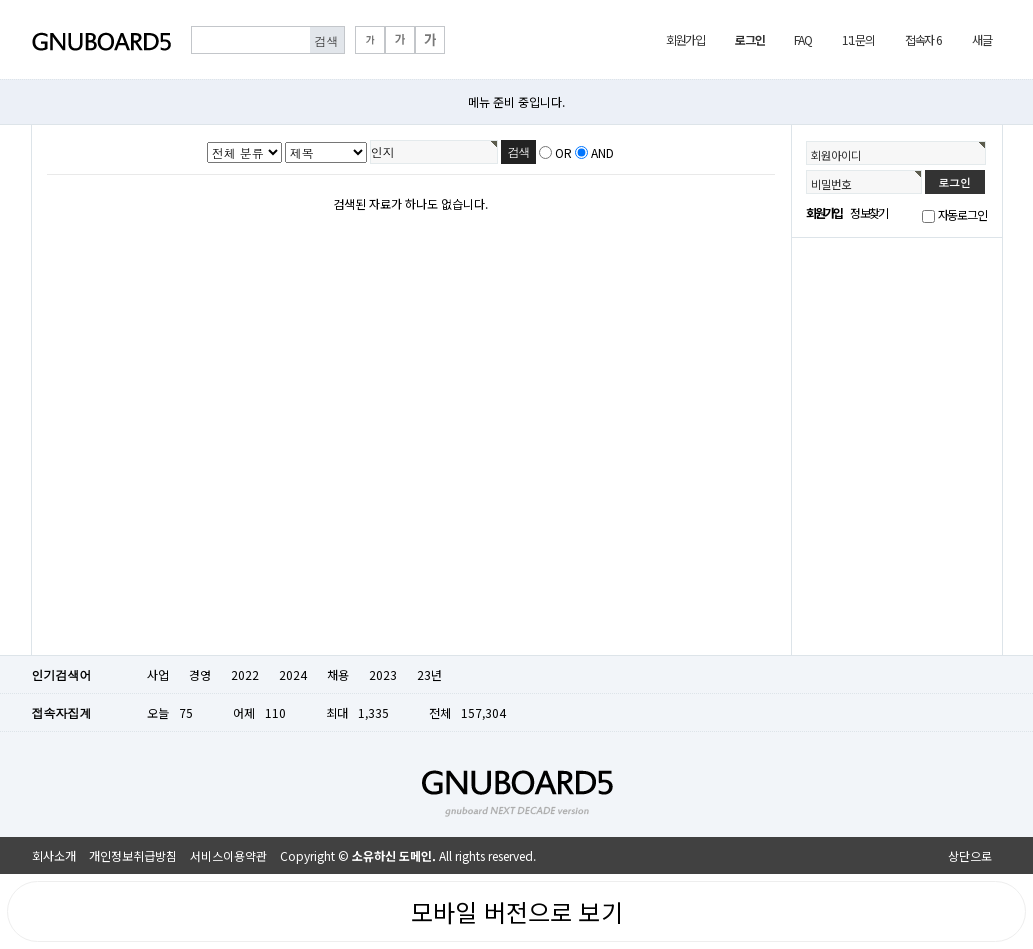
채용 (338, 674)
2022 (245, 674)
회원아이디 (836, 155)
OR (563, 152)
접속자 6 (923, 39)
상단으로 (970, 855)
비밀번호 (831, 184)
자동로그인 (962, 214)
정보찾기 (868, 212)
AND (602, 152)
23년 (429, 674)
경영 (200, 674)
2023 (383, 674)
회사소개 (54, 855)
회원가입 (685, 39)
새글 (982, 39)
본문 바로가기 (0, 0)
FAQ (802, 39)
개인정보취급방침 (133, 855)
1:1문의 (858, 39)
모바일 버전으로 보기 (517, 911)
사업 (158, 674)
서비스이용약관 (228, 855)
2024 (293, 674)
